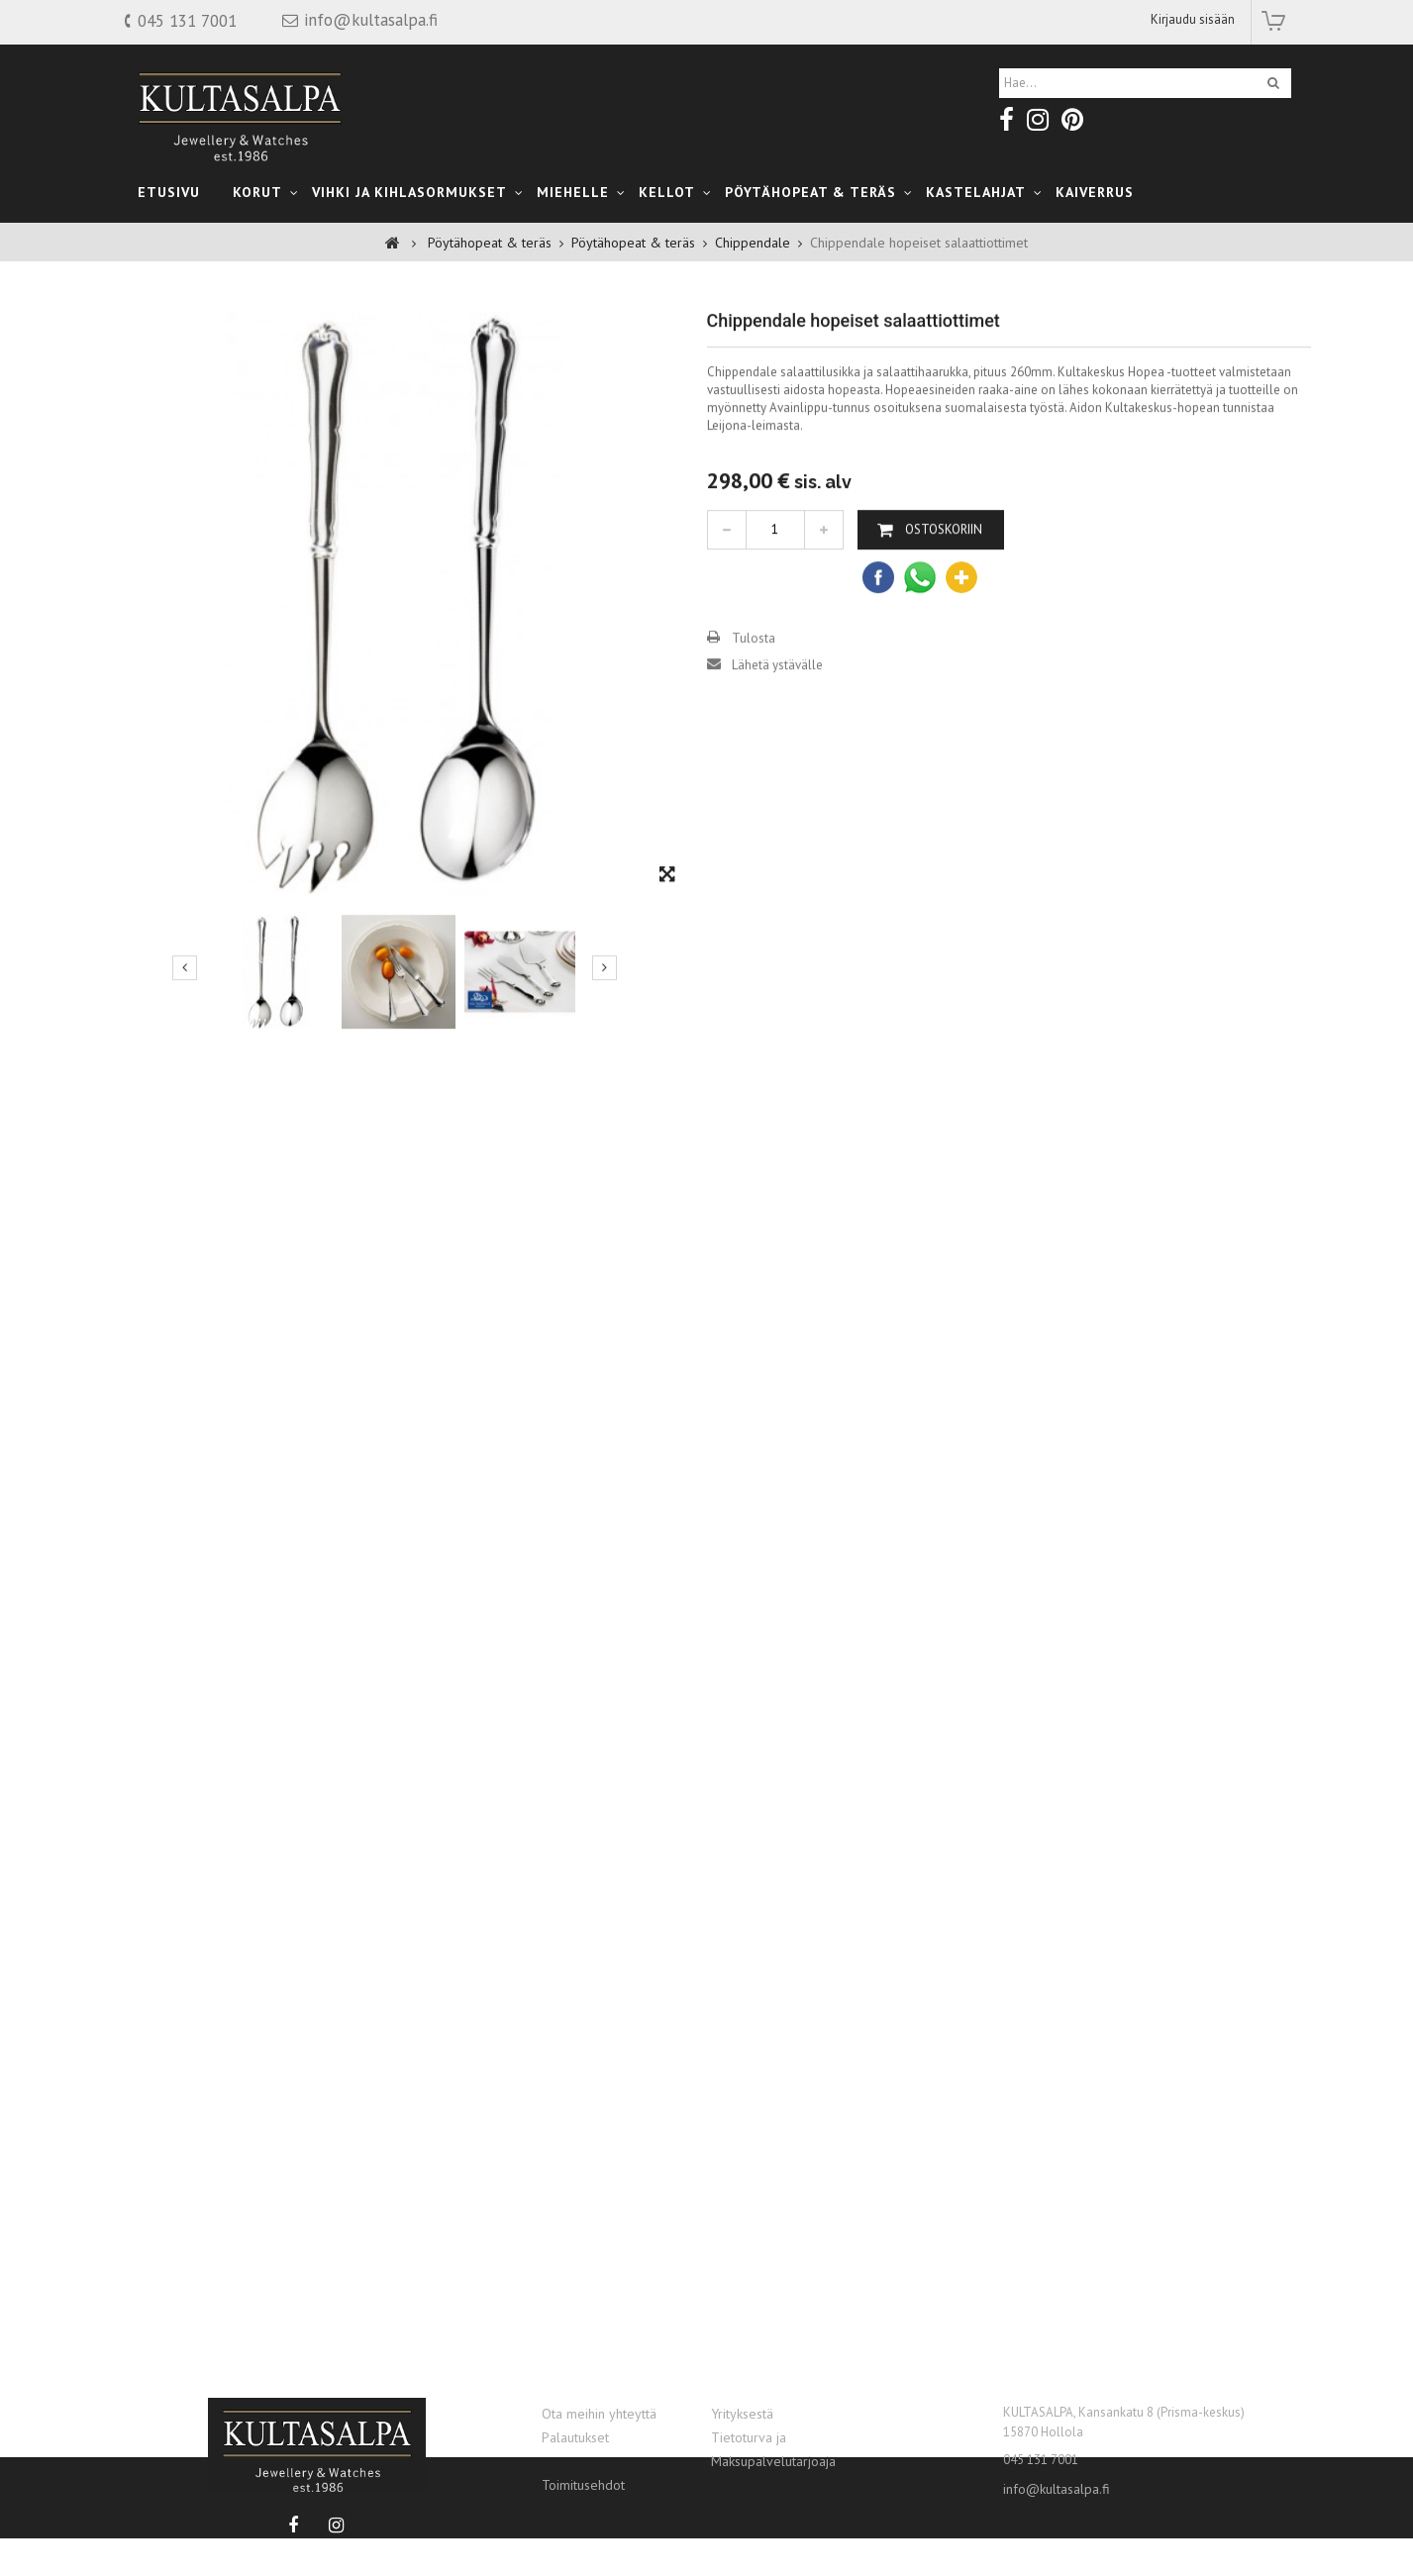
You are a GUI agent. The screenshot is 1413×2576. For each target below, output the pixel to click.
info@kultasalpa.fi (1056, 2489)
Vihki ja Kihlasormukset (409, 192)
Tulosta (753, 691)
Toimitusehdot (583, 2485)
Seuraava (604, 1021)
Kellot (667, 192)
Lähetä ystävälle (777, 718)
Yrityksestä (742, 2414)
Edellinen (184, 1021)
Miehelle (573, 192)
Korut (257, 192)
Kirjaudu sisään (1193, 19)
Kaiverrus (1095, 192)
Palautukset (575, 2437)
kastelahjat (976, 192)
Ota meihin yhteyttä (599, 2414)
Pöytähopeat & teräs (810, 192)
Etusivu (169, 192)
